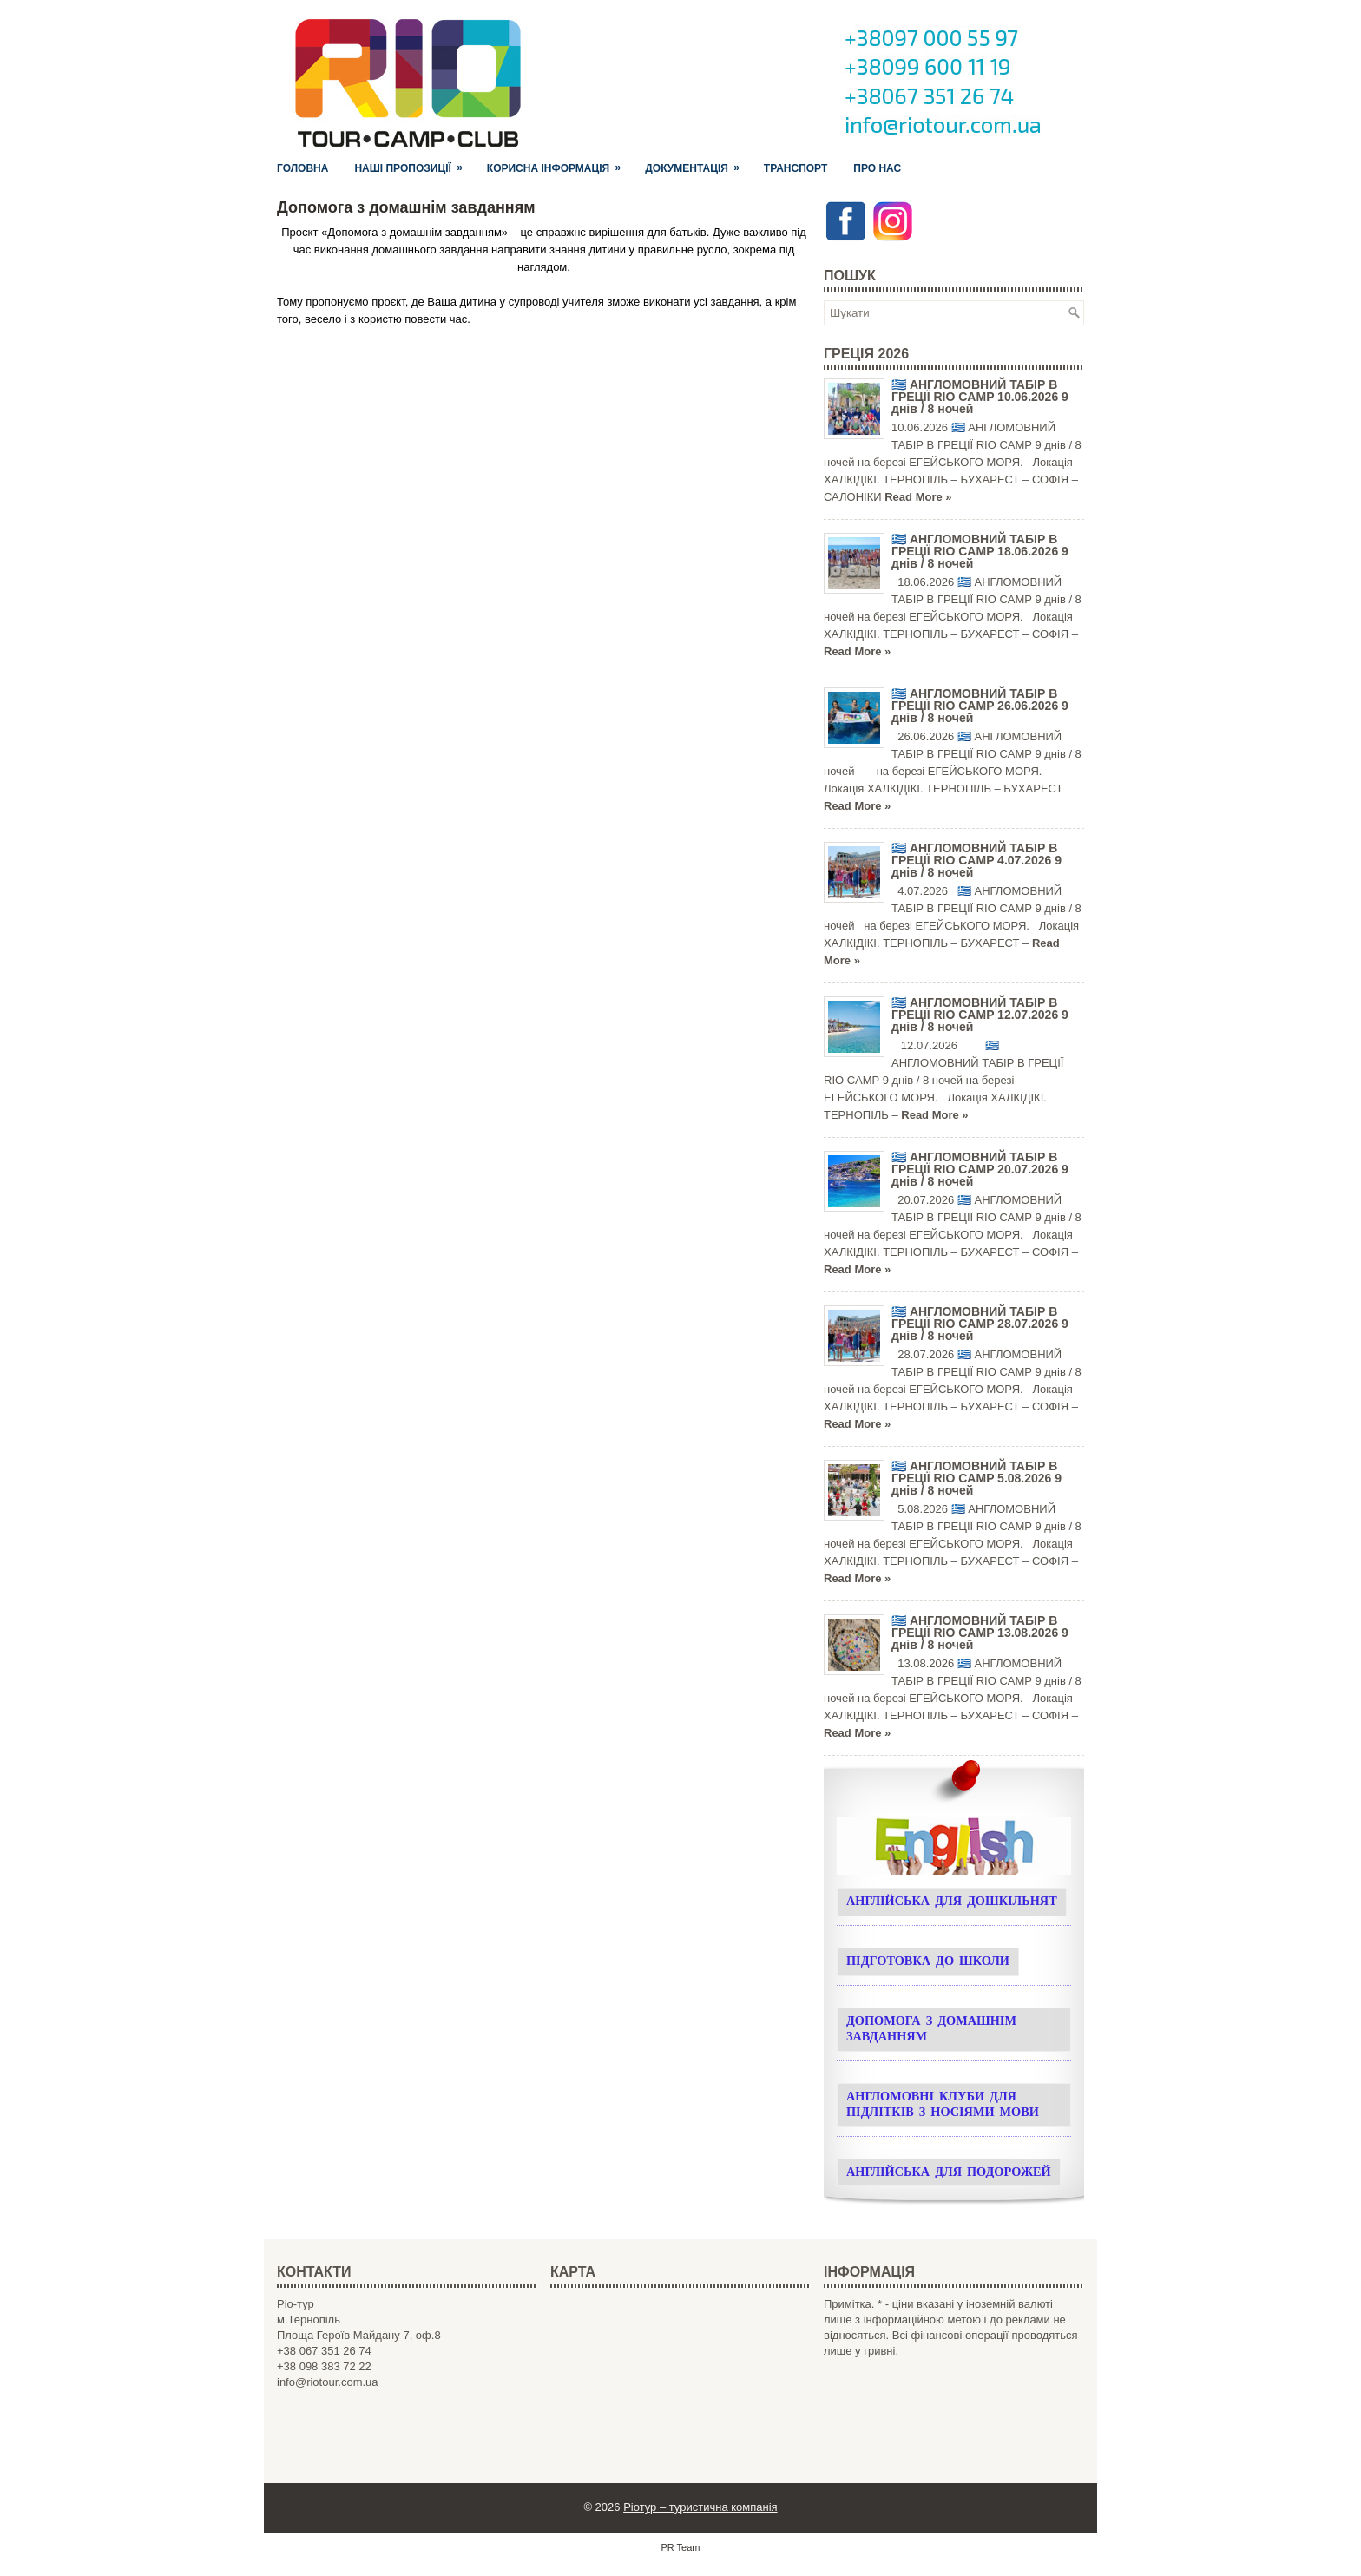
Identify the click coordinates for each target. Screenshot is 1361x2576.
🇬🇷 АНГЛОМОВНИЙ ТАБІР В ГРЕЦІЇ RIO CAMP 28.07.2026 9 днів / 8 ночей (979, 1323)
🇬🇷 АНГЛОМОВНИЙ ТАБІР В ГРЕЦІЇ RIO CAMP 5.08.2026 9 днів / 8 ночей (976, 1478)
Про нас (877, 168)
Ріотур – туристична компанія (700, 2507)
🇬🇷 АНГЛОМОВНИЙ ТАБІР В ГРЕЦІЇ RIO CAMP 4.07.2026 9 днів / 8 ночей (976, 860)
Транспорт (795, 168)
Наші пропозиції (413, 164)
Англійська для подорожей (948, 2173)
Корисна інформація (559, 164)
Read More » (917, 496)
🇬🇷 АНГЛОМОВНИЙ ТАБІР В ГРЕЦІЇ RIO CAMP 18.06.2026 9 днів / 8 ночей (979, 551)
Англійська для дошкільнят (951, 1902)
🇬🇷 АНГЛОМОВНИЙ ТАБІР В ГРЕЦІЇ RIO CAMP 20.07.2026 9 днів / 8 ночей (979, 1169)
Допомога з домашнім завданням (931, 2030)
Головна (302, 168)
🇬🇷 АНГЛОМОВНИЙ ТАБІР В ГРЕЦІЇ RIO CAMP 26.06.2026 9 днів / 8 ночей (979, 706)
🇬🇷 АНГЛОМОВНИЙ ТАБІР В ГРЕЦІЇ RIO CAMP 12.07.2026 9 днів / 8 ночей (979, 1015)
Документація (698, 164)
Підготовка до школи (927, 1962)
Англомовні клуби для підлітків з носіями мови (942, 2105)
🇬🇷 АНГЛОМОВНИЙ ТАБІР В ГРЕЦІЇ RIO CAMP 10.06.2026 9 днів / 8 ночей (979, 397)
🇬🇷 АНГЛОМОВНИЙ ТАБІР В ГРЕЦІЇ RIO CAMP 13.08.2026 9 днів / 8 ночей (979, 1632)
